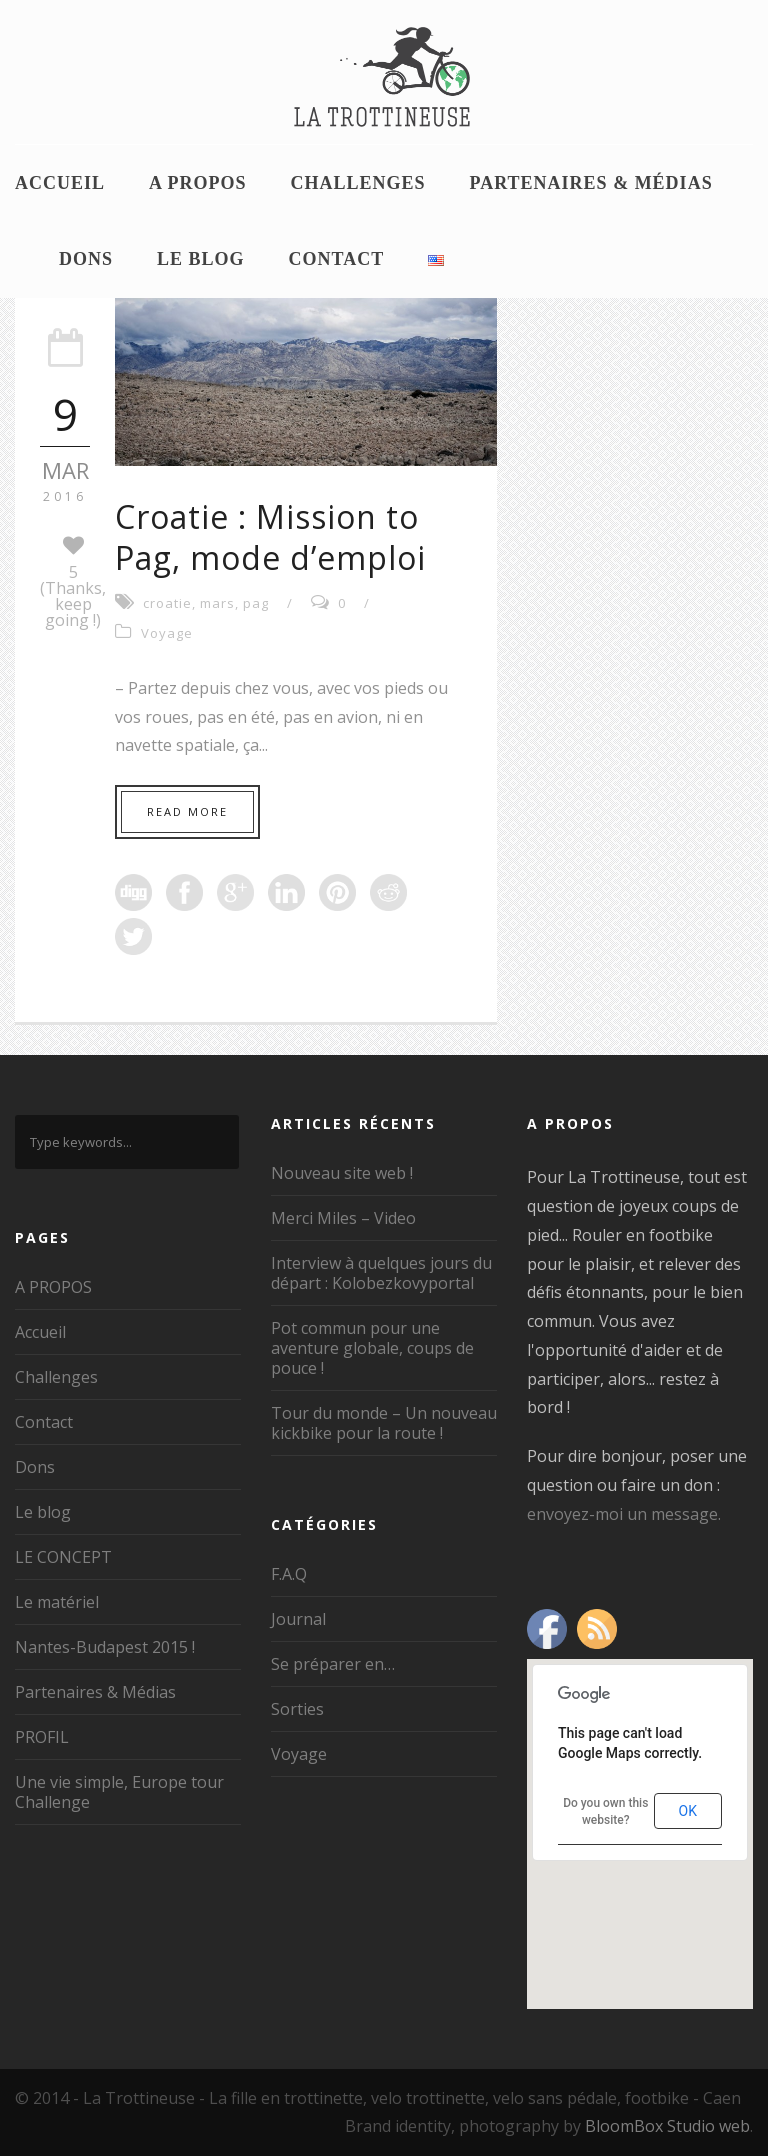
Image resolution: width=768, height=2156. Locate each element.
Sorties (297, 1709)
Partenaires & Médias (591, 183)
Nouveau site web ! (342, 1173)
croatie (167, 603)
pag (256, 603)
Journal (298, 1619)
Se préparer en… (333, 1664)
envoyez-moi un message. (624, 1514)
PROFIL (42, 1737)
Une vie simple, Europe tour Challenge (119, 1792)
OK (688, 1811)
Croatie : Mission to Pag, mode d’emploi (270, 537)
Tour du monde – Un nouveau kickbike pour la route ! (384, 1423)
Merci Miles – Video (343, 1218)
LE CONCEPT (63, 1557)
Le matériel (57, 1602)
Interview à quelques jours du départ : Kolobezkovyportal (381, 1273)
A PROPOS (198, 183)
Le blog (201, 259)
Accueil (60, 183)
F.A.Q (289, 1574)
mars (217, 603)
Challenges (358, 183)
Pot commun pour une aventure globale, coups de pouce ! (372, 1348)
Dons (86, 259)
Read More (187, 811)
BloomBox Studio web (667, 2126)
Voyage (167, 633)
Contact (337, 259)
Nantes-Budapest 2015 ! (105, 1647)
